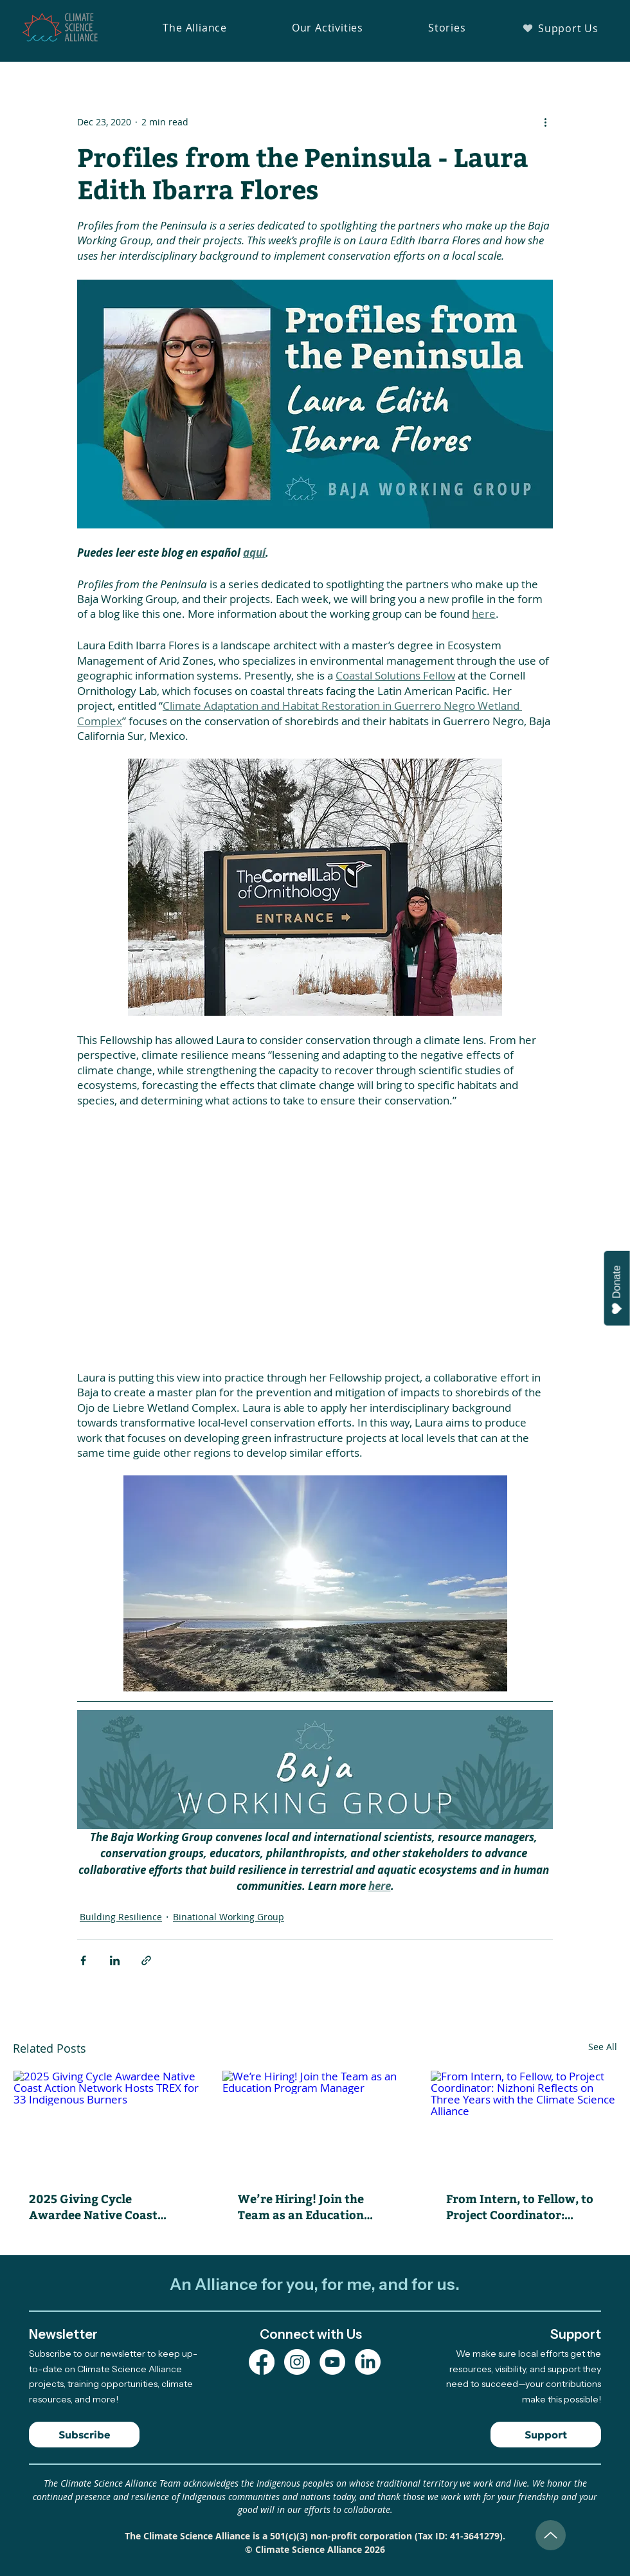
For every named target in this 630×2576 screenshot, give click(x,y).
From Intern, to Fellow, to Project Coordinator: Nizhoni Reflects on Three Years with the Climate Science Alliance (519, 2206)
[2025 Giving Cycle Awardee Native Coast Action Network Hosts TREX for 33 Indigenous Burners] (106, 2123)
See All (602, 2046)
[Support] (546, 2434)
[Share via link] (146, 1960)
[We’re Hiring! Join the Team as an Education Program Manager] (315, 2123)
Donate (617, 1289)
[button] (194, 27)
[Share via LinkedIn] (115, 1960)
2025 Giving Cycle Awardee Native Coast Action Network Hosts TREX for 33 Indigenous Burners (96, 2206)
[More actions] (545, 121)
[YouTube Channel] (332, 2362)
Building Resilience (121, 1917)
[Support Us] (560, 28)
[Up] (551, 2535)
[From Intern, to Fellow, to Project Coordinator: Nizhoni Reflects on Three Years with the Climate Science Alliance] (523, 2123)
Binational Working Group (228, 1917)
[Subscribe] (84, 2434)
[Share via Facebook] (83, 1960)
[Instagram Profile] (297, 2362)
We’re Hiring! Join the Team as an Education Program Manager (301, 2206)
